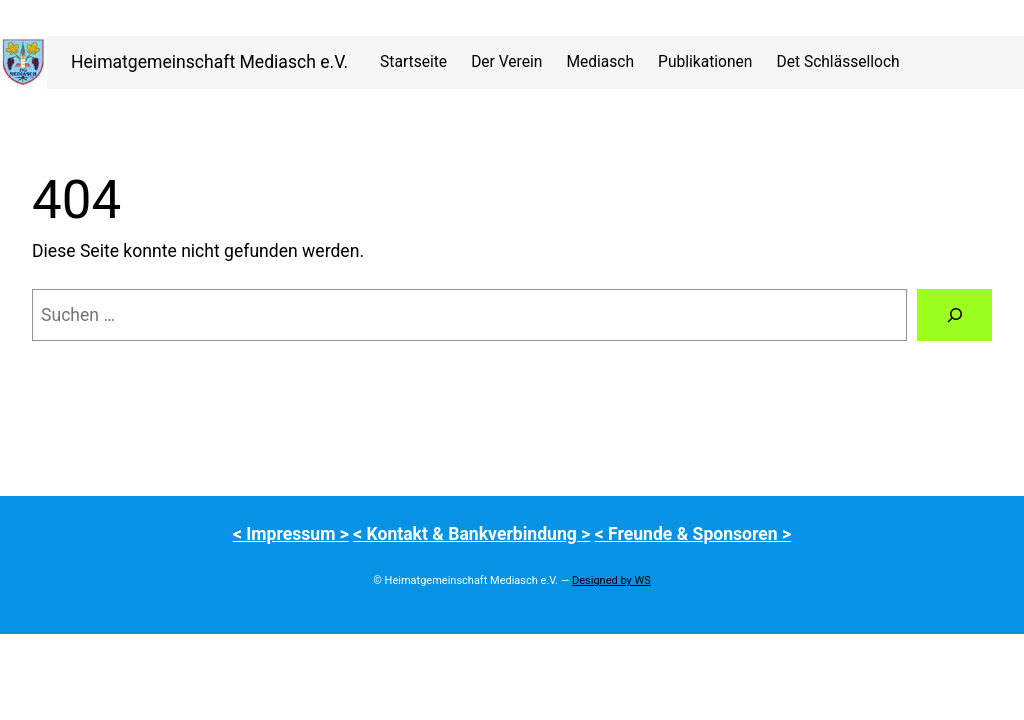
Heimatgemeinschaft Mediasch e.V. (209, 62)
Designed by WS (611, 580)
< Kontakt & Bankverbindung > (471, 534)
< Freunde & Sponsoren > (693, 534)
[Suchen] (954, 314)
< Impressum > (291, 534)
